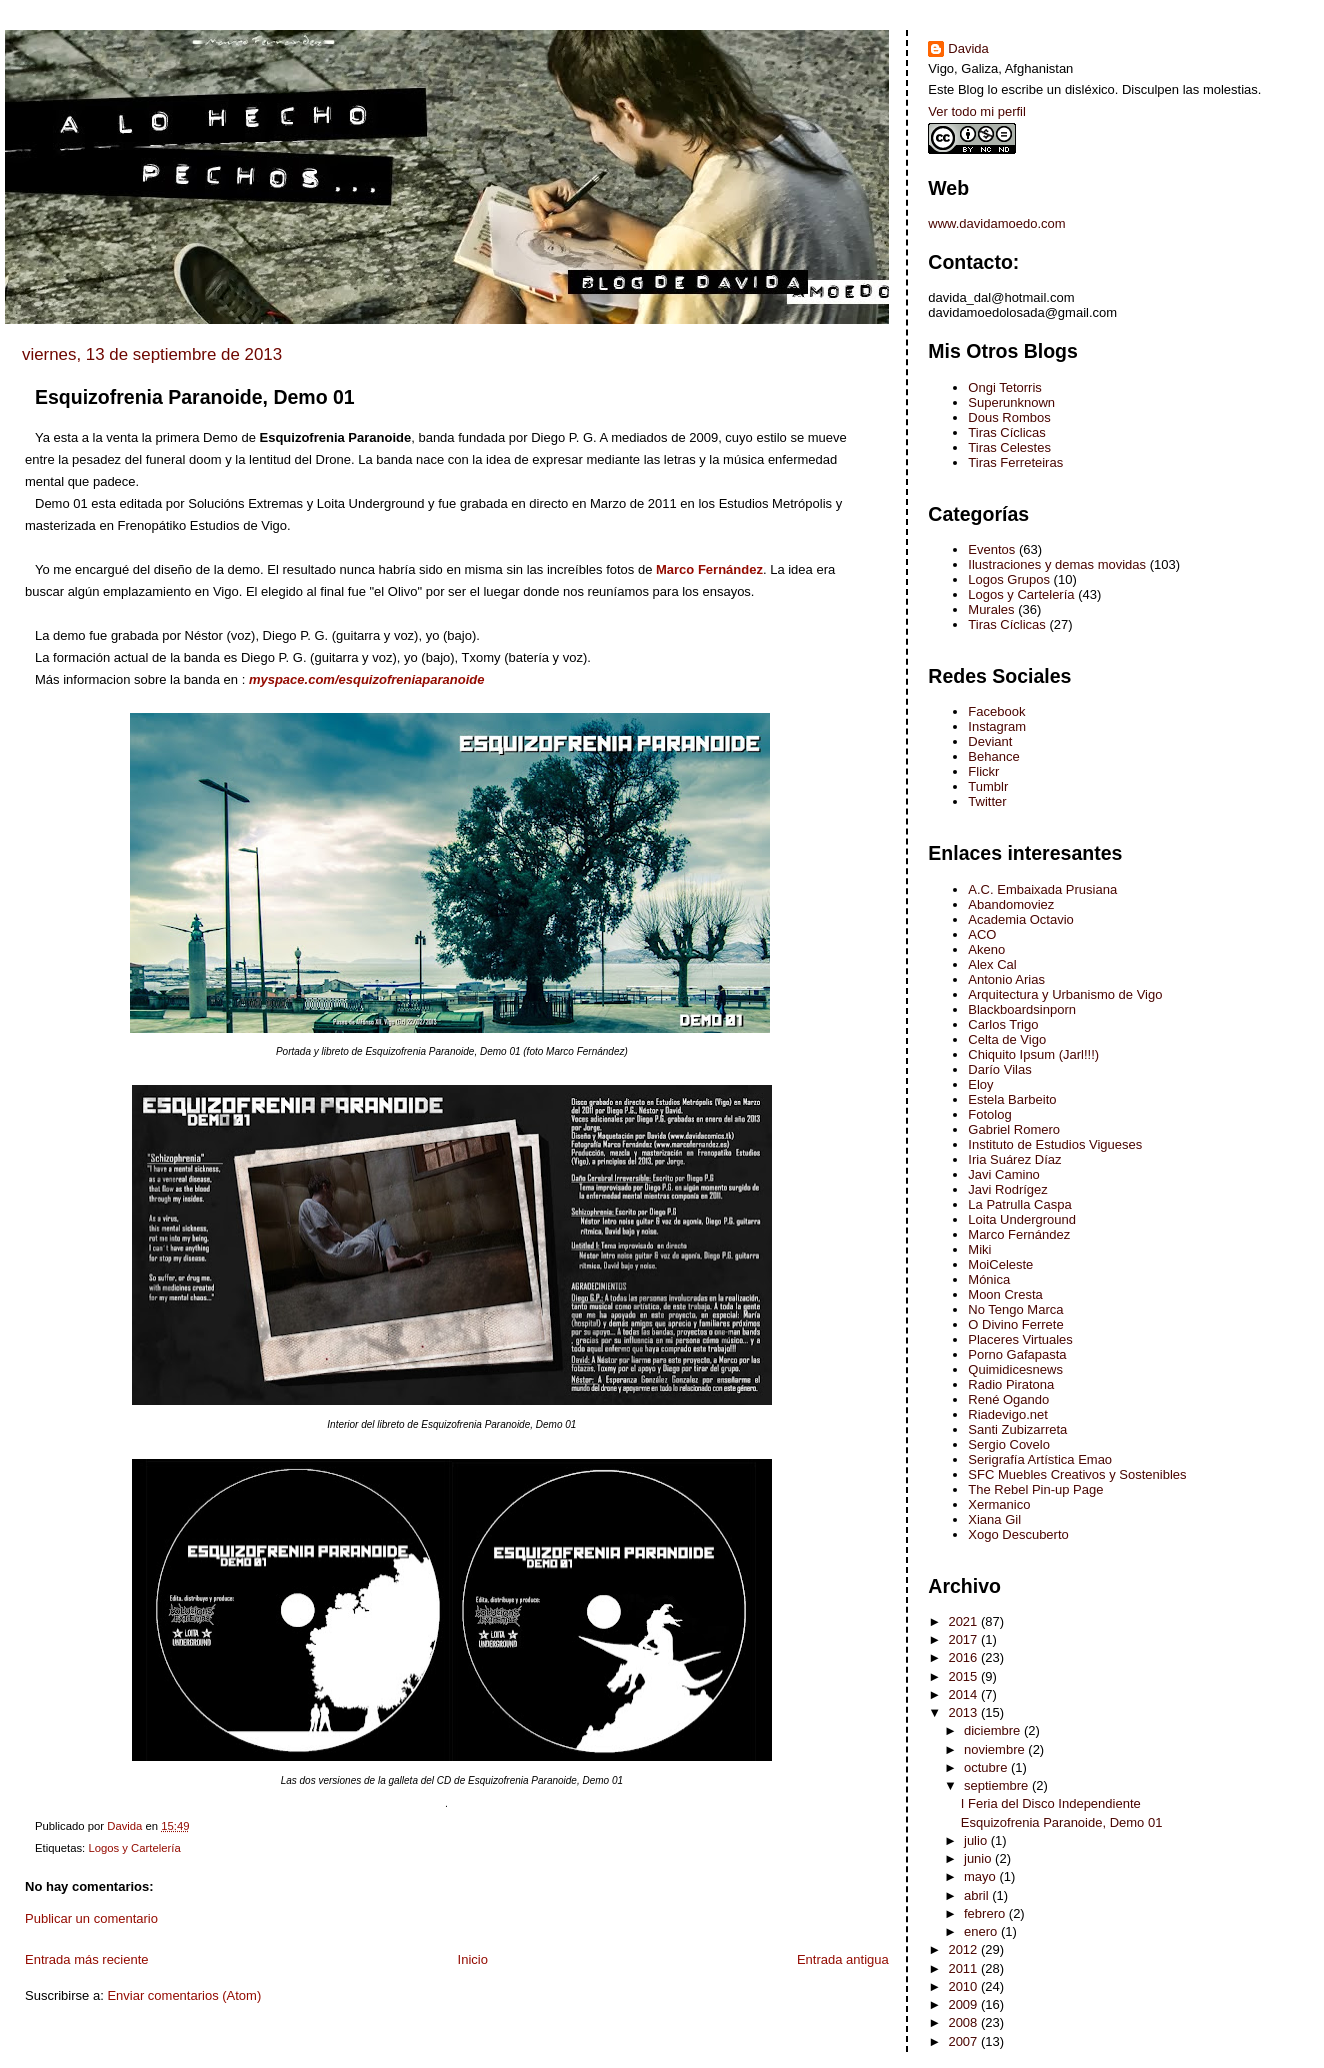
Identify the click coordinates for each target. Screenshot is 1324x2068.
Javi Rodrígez (1007, 1189)
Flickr (983, 771)
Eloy (980, 1084)
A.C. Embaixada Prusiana (1042, 889)
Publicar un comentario (91, 1918)
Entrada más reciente (87, 1959)
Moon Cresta (1005, 1294)
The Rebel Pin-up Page (1035, 1489)
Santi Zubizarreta (1017, 1429)
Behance (993, 756)
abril (978, 1895)
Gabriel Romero (1014, 1129)
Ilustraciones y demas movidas (1057, 564)
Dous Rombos (1009, 417)
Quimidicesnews (1015, 1369)
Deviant (990, 741)
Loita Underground (1022, 1219)
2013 (964, 1712)
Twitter (987, 801)
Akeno (986, 949)
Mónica (989, 1279)
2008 (964, 2022)
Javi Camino (1004, 1174)
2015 (964, 1676)
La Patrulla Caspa (1019, 1204)
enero (982, 1931)
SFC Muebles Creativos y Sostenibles (1077, 1474)
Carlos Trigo (1003, 1024)
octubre (987, 1767)
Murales (991, 609)
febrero (986, 1913)
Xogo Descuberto (1018, 1534)
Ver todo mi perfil (977, 111)
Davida (968, 48)
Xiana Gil (994, 1519)
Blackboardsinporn (1022, 1009)
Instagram (997, 726)
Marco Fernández (1019, 1234)
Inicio (473, 1959)
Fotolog (989, 1114)
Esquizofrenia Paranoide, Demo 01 (1062, 1822)
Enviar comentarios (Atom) (184, 1995)
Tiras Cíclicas (1007, 432)
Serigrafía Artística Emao (1040, 1459)
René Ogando (1008, 1399)
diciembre (994, 1730)
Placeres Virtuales (1020, 1339)
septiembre (998, 1785)
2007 (964, 2041)
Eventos (991, 549)
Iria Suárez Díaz (1014, 1159)
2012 (964, 1949)
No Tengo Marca (1015, 1309)
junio (979, 1858)
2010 (964, 1986)
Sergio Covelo (1009, 1444)
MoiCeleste (1000, 1264)
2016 (964, 1657)
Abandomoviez (1011, 904)
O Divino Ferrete (1015, 1324)
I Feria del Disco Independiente (1051, 1803)
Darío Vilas (999, 1069)
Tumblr (988, 786)
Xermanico (999, 1504)
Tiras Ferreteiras (1015, 462)
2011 (964, 1968)
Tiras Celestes (1009, 447)
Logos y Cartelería (134, 1848)
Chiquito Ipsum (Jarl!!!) (1033, 1054)
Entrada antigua (843, 1959)
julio (977, 1840)
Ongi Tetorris (1004, 387)
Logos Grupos (1009, 579)
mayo (981, 1876)
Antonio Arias (1006, 979)
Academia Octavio (1021, 919)
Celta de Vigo (1007, 1039)
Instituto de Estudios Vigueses (1055, 1144)
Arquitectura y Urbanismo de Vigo (1065, 994)
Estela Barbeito (1012, 1099)
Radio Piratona (1011, 1384)
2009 (964, 2004)
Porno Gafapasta (1017, 1354)
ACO (982, 934)
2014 (964, 1694)
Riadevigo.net (1008, 1414)
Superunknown (1011, 402)
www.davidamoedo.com (996, 223)
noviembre (996, 1749)
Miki (979, 1249)
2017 (964, 1639)
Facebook (996, 711)
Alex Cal (992, 964)
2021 (964, 1621)
